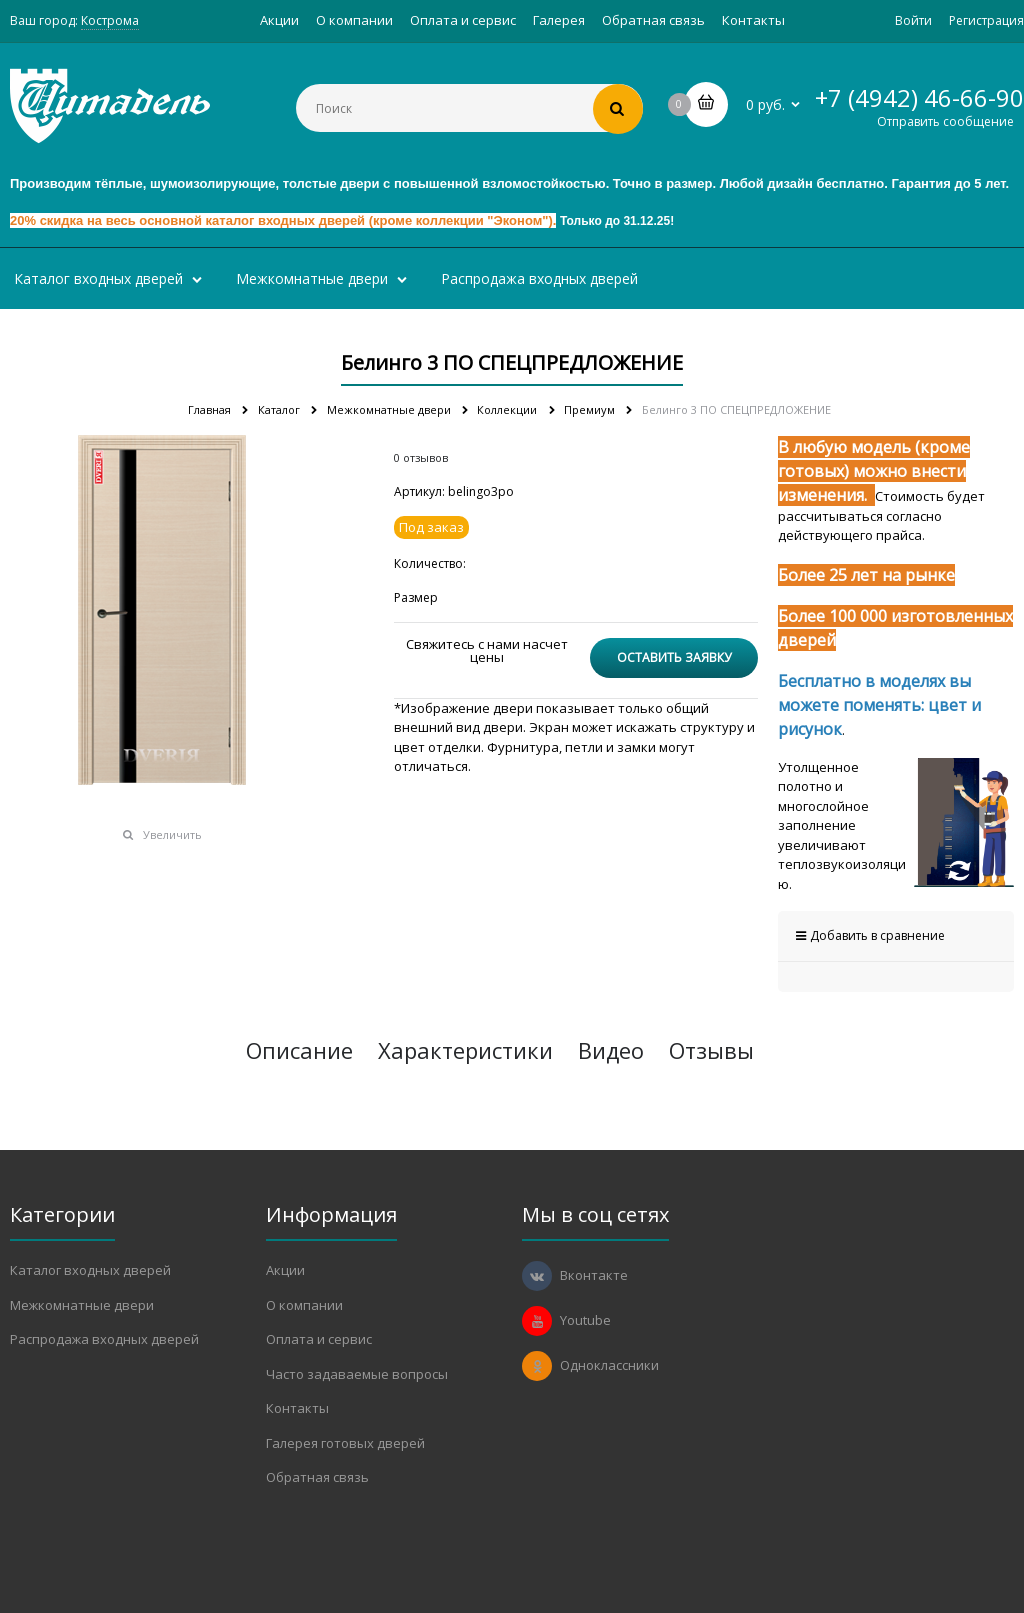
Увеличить (172, 834)
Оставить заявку (674, 657)
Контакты (753, 20)
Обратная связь (653, 20)
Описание (299, 1050)
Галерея (559, 20)
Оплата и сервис (463, 20)
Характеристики (465, 1050)
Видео (611, 1050)
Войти (913, 20)
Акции (279, 20)
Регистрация (986, 20)
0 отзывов (421, 457)
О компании (354, 20)
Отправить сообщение (945, 121)
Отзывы (711, 1050)
